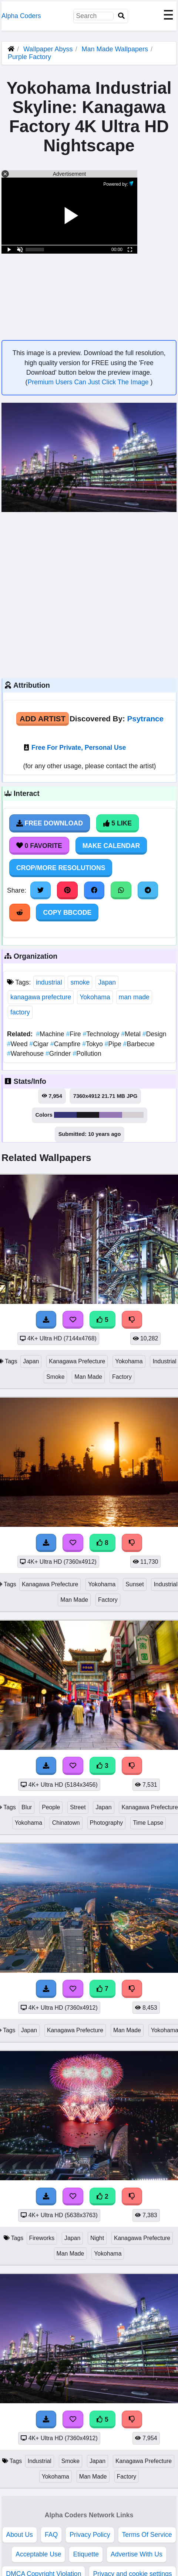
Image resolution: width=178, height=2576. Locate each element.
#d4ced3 (133, 1115)
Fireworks (42, 2238)
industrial (49, 982)
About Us (19, 2534)
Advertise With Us (136, 2554)
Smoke (55, 1377)
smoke (80, 982)
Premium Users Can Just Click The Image (88, 382)
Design (154, 1034)
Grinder (59, 1053)
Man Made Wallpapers (116, 49)
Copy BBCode (67, 912)
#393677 (65, 1115)
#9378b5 (110, 1115)
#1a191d (88, 1115)
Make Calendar (111, 845)
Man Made (88, 1377)
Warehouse (26, 1053)
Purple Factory (29, 57)
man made (134, 997)
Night (97, 2238)
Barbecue (139, 1044)
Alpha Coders (21, 16)
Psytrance (145, 718)
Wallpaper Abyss (48, 49)
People (51, 1807)
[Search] (121, 16)
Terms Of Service (147, 2534)
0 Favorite (39, 845)
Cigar (39, 1044)
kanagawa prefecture (40, 997)
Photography (106, 1823)
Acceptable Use (38, 2554)
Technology (102, 1034)
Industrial (39, 2461)
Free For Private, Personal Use (78, 747)
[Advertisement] (69, 594)
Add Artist (43, 718)
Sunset (134, 1584)
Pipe (114, 1044)
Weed (18, 1044)
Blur (26, 1807)
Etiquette (85, 2554)
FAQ (51, 2534)
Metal (131, 1034)
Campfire (66, 1044)
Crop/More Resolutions (60, 868)
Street (77, 1807)
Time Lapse (148, 1823)
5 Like (117, 823)
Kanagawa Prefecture (77, 1361)
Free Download (49, 823)
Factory (122, 1377)
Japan (107, 982)
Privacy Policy (90, 2534)
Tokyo (93, 1044)
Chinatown (66, 1823)
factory (20, 1012)
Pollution (87, 1053)
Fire (74, 1034)
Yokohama (95, 997)
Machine (51, 1034)
